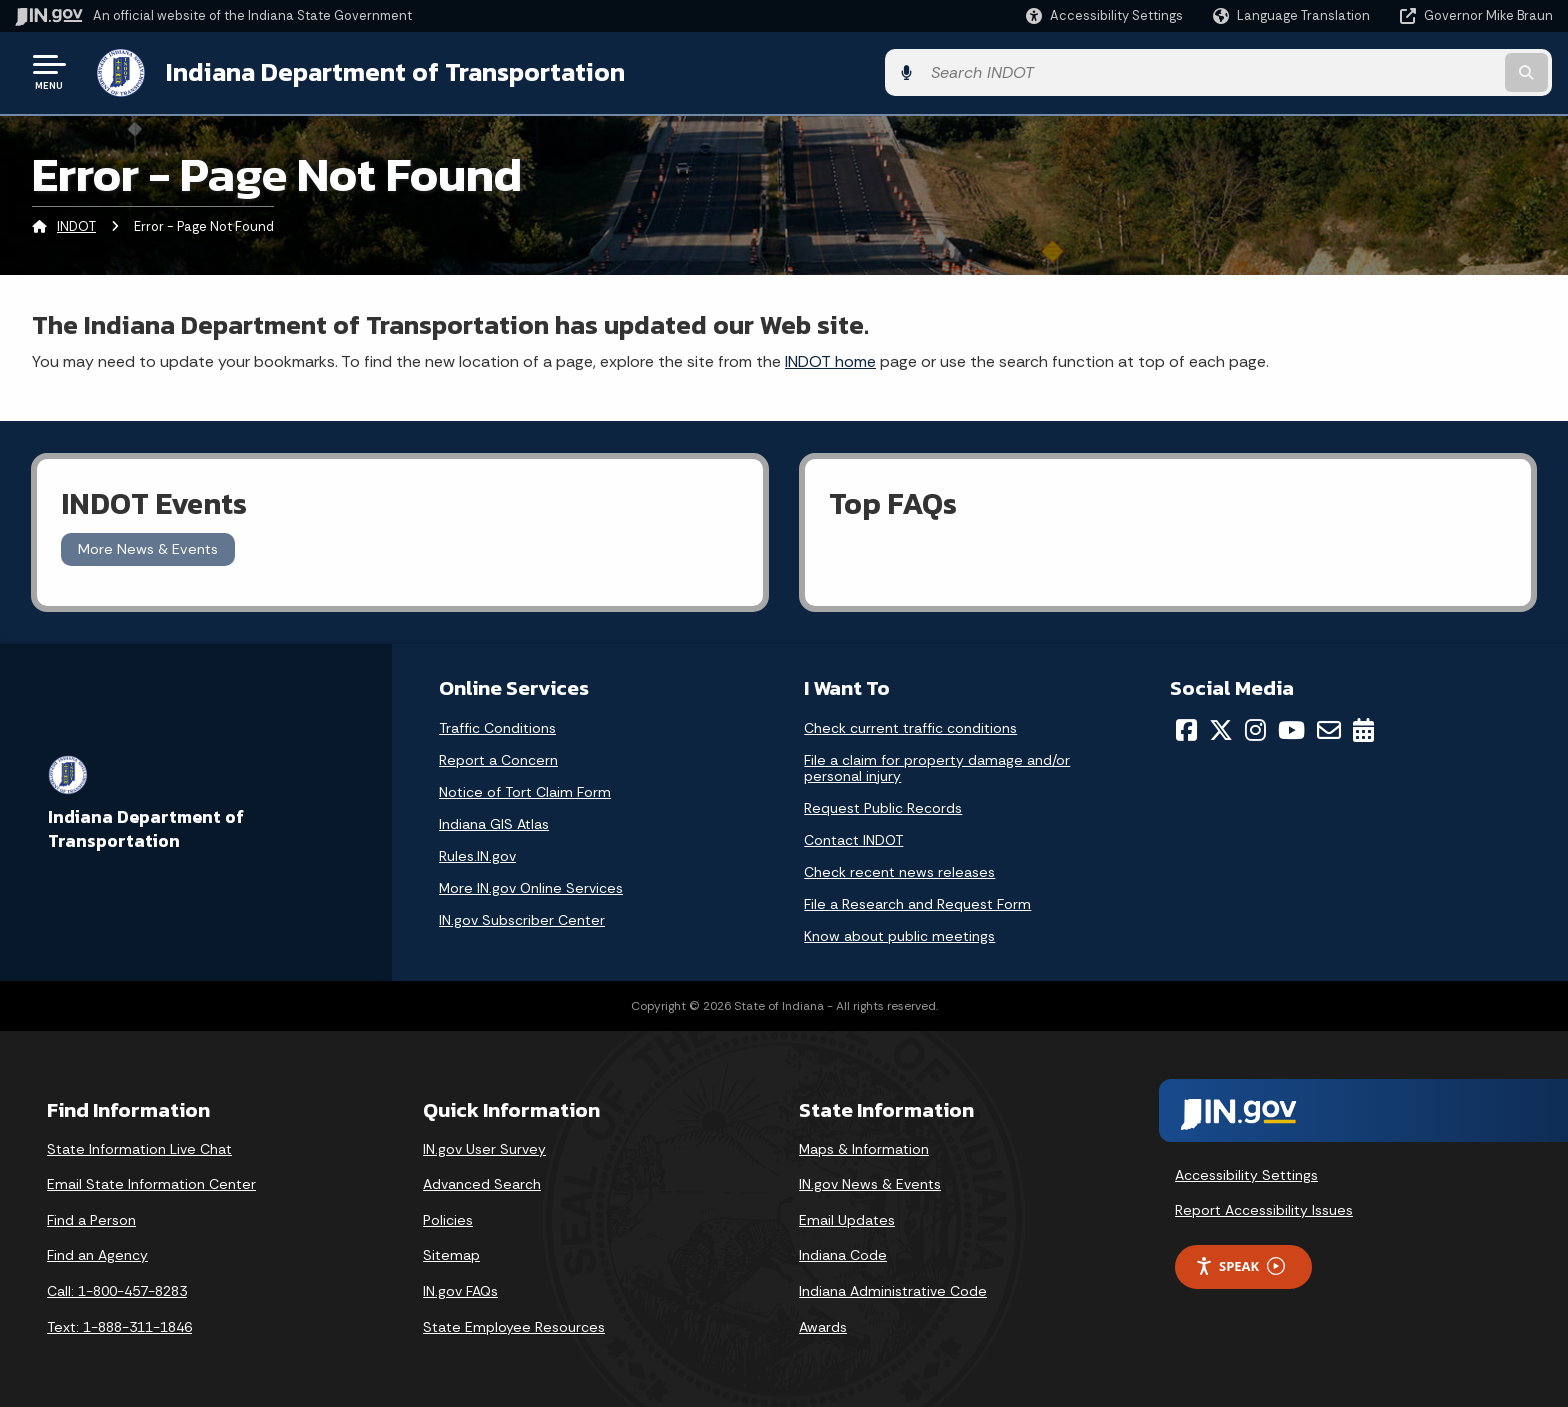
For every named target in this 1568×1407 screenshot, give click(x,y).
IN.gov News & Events (870, 1182)
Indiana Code (843, 1253)
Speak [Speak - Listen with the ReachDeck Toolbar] (1240, 1263)
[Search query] (1374, 71)
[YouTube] (1291, 727)
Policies (448, 1217)
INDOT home (830, 358)
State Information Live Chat (139, 1146)
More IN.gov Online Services (531, 885)
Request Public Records (883, 805)
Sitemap (451, 1253)
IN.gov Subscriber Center (522, 917)
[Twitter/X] (1221, 727)
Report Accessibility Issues (1264, 1207)
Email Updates (847, 1217)
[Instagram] (1255, 727)
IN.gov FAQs (460, 1288)
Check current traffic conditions (910, 725)
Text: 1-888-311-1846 (119, 1324)
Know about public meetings (899, 933)
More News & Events (148, 547)
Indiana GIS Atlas (494, 821)
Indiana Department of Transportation (391, 71)
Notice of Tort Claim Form (525, 789)
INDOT (76, 224)
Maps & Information (864, 1146)
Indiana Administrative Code (893, 1288)
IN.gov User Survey (484, 1146)
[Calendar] (1363, 727)
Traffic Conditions (497, 725)
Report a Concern (498, 757)
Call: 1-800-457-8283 (117, 1288)
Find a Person (91, 1217)
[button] (1104, 15)
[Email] (1329, 727)
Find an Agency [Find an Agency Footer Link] (97, 1253)
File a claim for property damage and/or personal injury (937, 765)
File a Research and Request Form (917, 901)
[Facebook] (1186, 727)
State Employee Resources (514, 1324)
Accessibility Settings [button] (1246, 1172)
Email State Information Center (151, 1182)
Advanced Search (482, 1182)
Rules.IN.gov (477, 853)
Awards (823, 1324)
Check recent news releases (899, 869)
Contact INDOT (853, 837)
